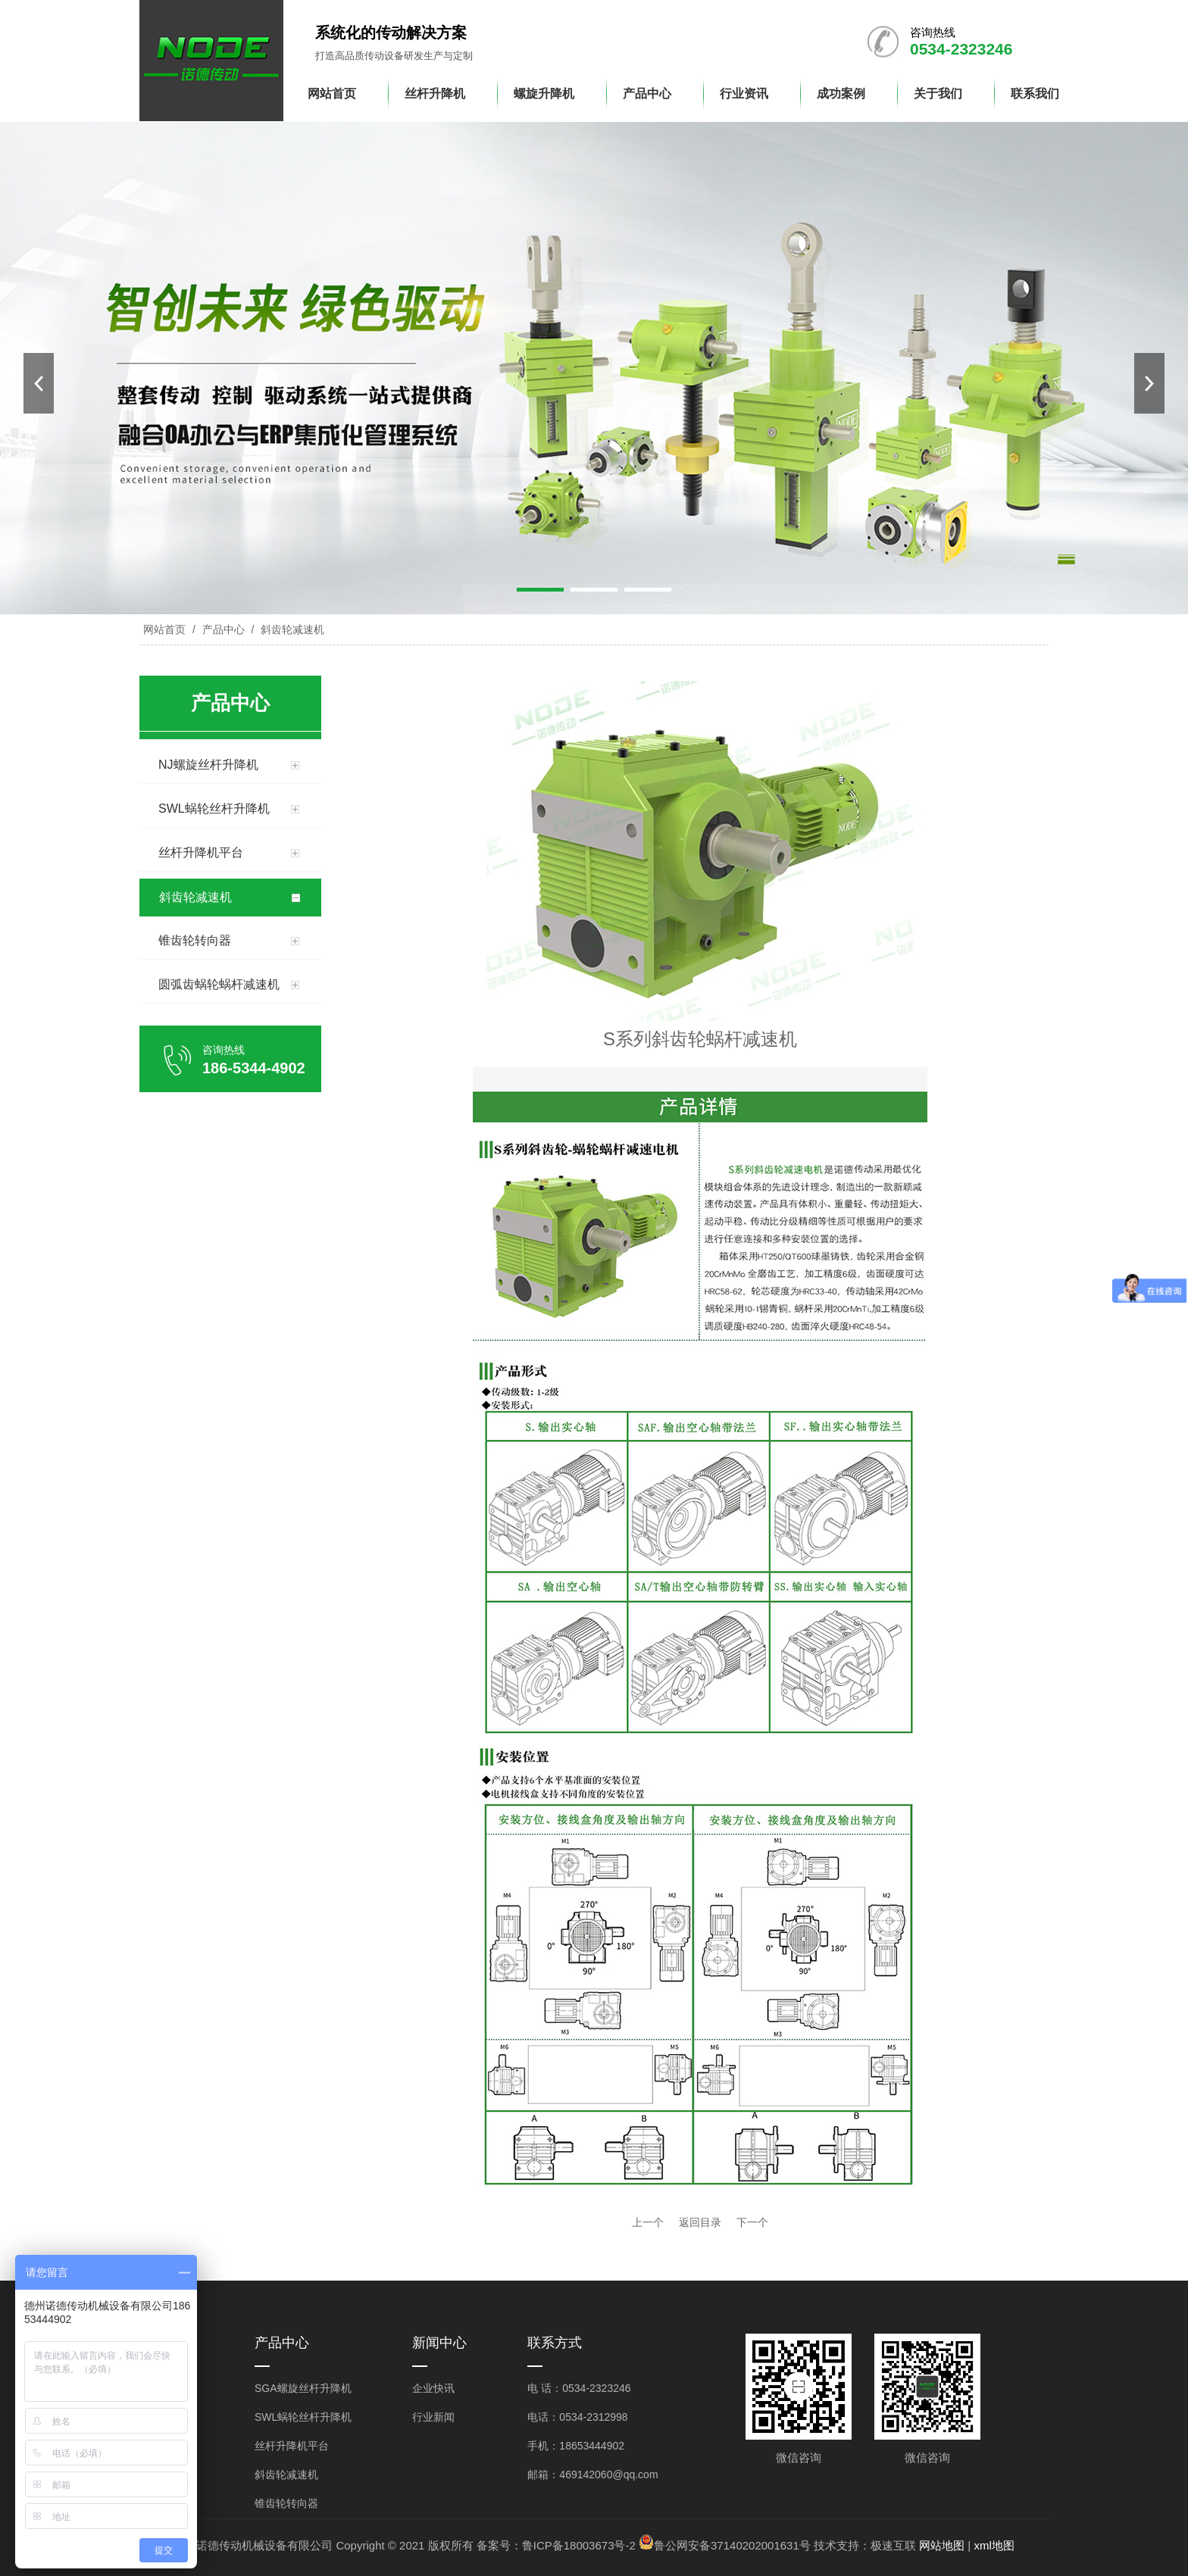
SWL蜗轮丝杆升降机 (303, 2417)
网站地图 (941, 2545)
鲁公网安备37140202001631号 (732, 2545)
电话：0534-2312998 (577, 2417)
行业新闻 (433, 2417)
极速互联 (893, 2545)
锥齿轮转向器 (286, 2503)
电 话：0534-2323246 (578, 2388)
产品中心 (223, 629)
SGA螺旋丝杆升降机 (303, 2388)
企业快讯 (433, 2388)
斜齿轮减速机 (291, 629)
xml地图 (994, 2545)
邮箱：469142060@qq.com (592, 2474)
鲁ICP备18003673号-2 (579, 2545)
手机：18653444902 (575, 2446)
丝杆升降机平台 (292, 2446)
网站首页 (164, 629)
